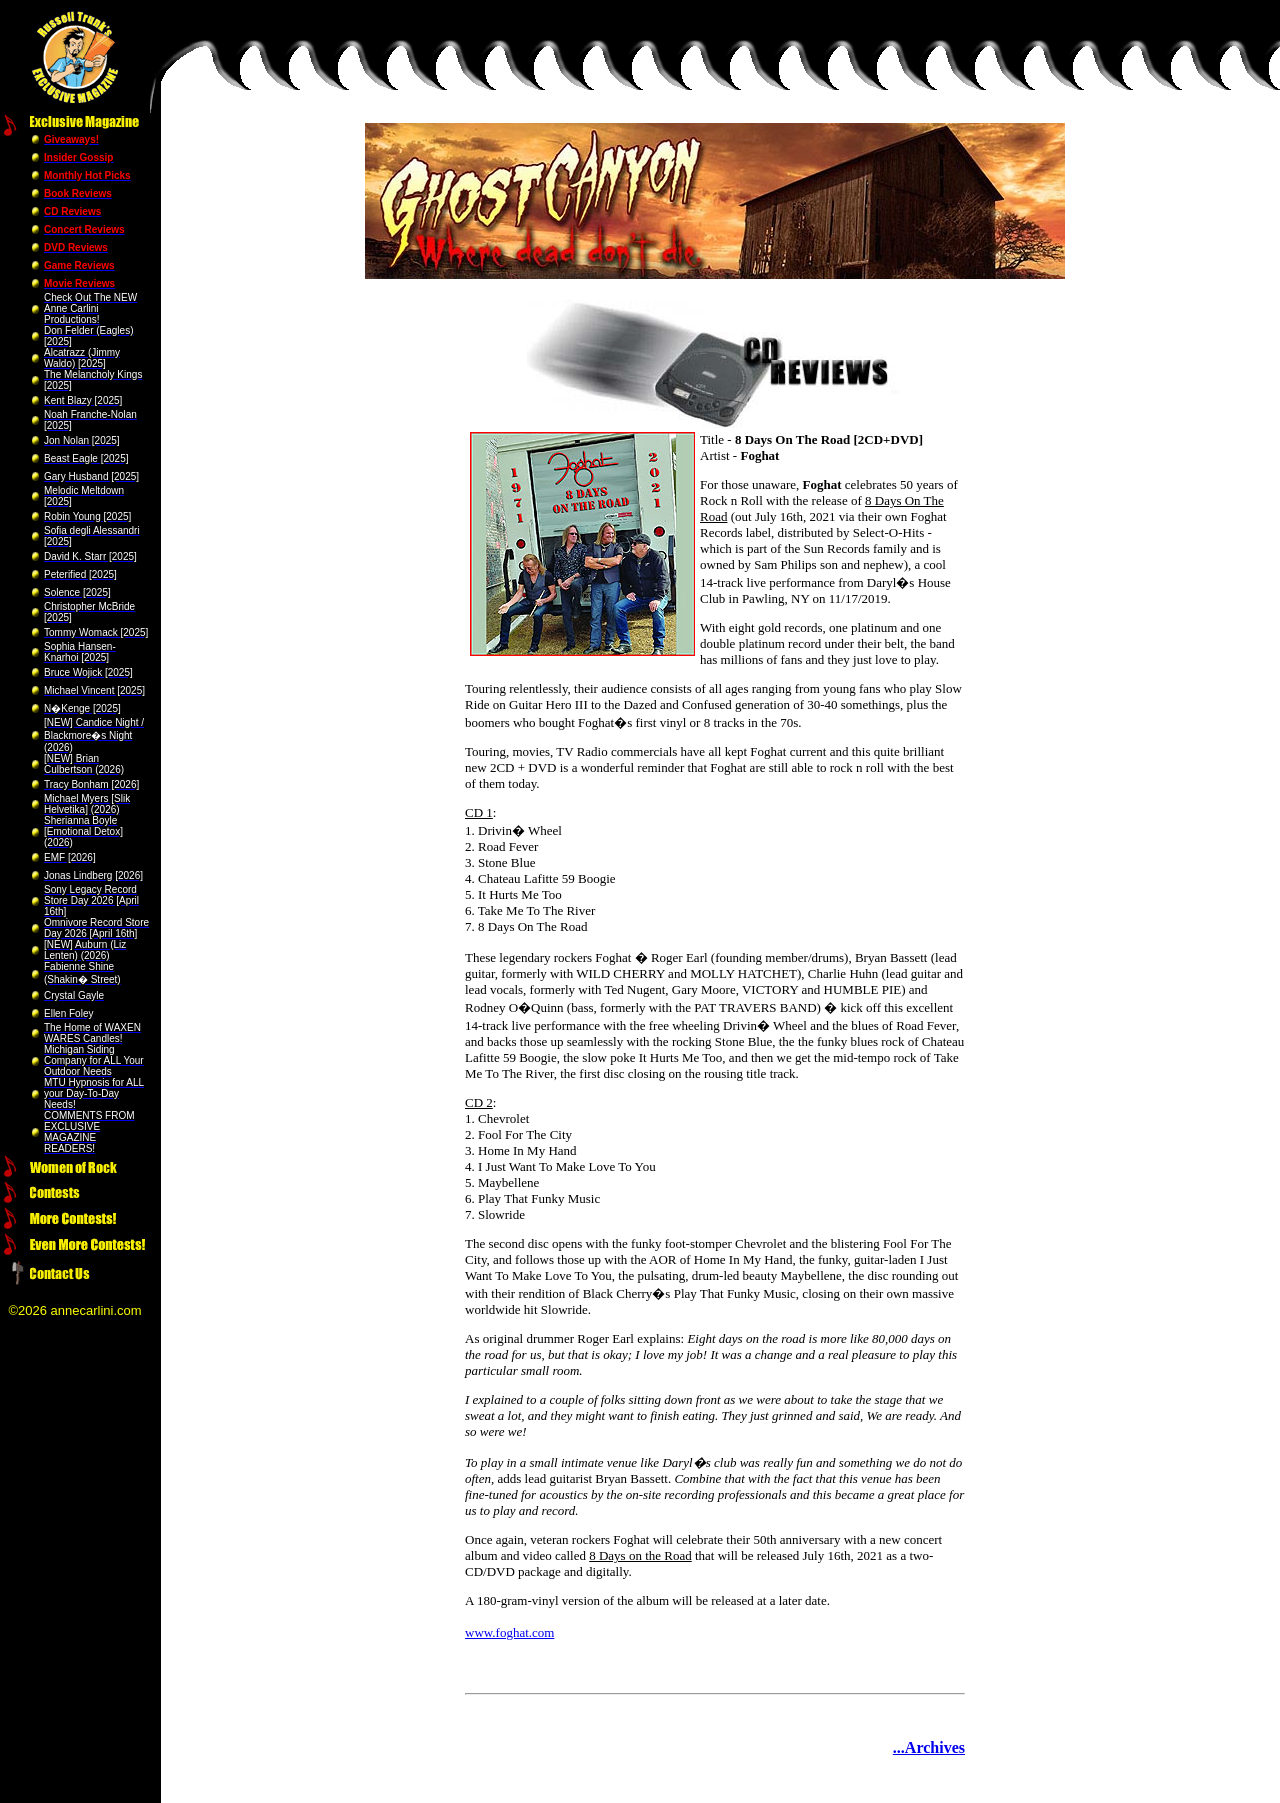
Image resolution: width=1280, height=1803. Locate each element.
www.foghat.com (509, 1632)
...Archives (929, 1747)
